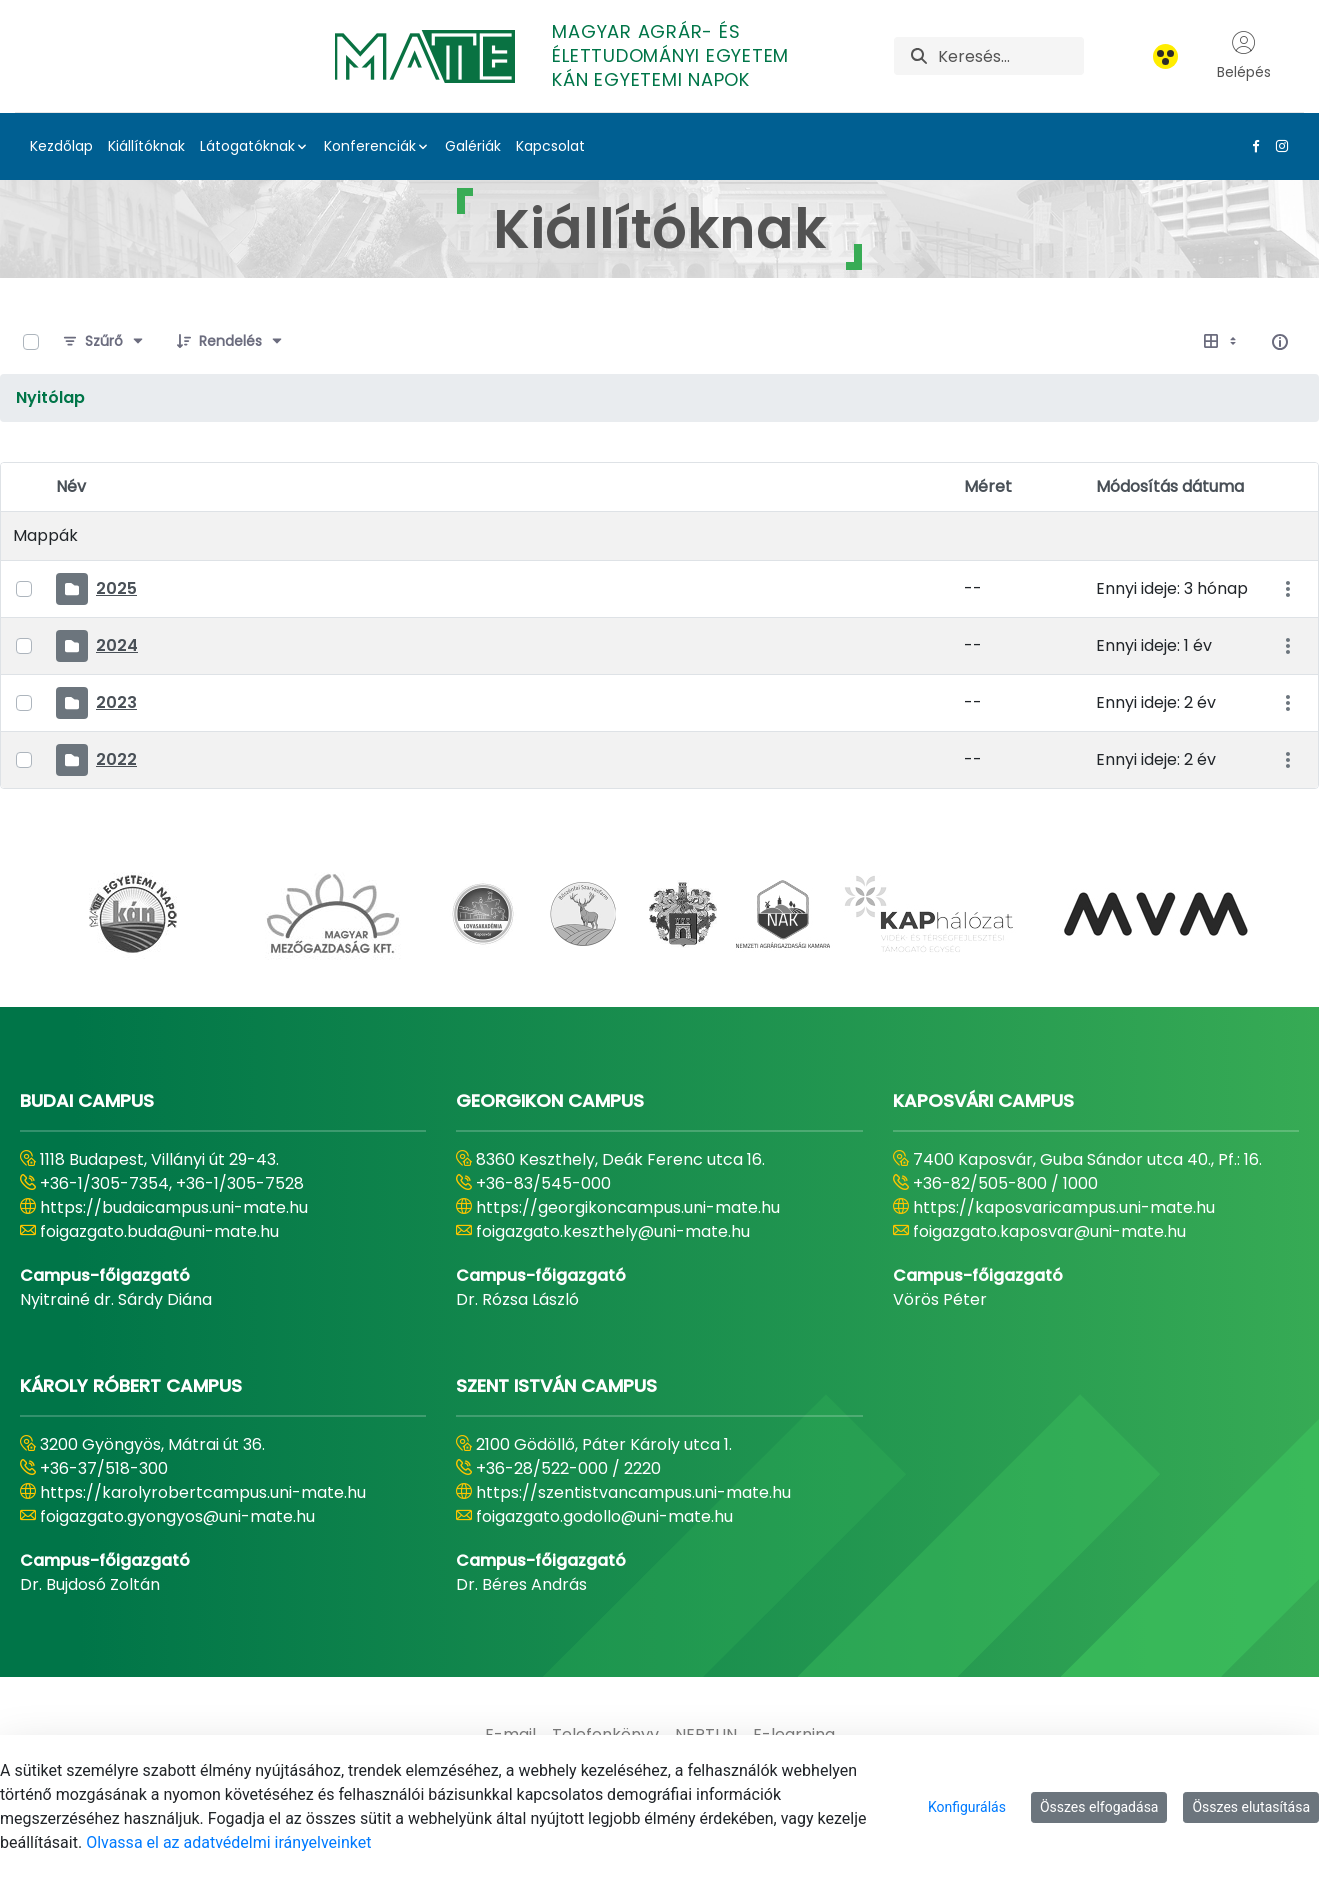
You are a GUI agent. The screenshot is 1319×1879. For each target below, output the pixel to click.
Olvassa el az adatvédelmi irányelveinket (228, 1842)
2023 (116, 702)
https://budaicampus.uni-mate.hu (174, 1207)
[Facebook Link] (1252, 146)
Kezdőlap (61, 146)
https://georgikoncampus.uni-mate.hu (628, 1207)
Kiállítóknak (146, 146)
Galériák (473, 146)
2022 (116, 759)
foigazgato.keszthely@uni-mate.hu (613, 1231)
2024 (117, 645)
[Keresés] (1011, 56)
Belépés (1244, 56)
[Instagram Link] (1278, 146)
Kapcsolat (550, 146)
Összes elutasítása (1251, 1807)
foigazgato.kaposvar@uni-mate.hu (1049, 1231)
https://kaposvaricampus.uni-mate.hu (1064, 1207)
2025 (116, 588)
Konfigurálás (967, 1807)
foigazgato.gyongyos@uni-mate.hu (177, 1516)
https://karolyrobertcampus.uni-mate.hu (203, 1492)
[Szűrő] (104, 342)
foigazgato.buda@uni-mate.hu (159, 1231)
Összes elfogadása (1099, 1807)
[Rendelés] (230, 342)
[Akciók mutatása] (1287, 589)
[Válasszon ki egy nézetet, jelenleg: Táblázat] (1222, 342)
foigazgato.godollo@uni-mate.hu (604, 1516)
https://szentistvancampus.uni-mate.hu (633, 1492)
